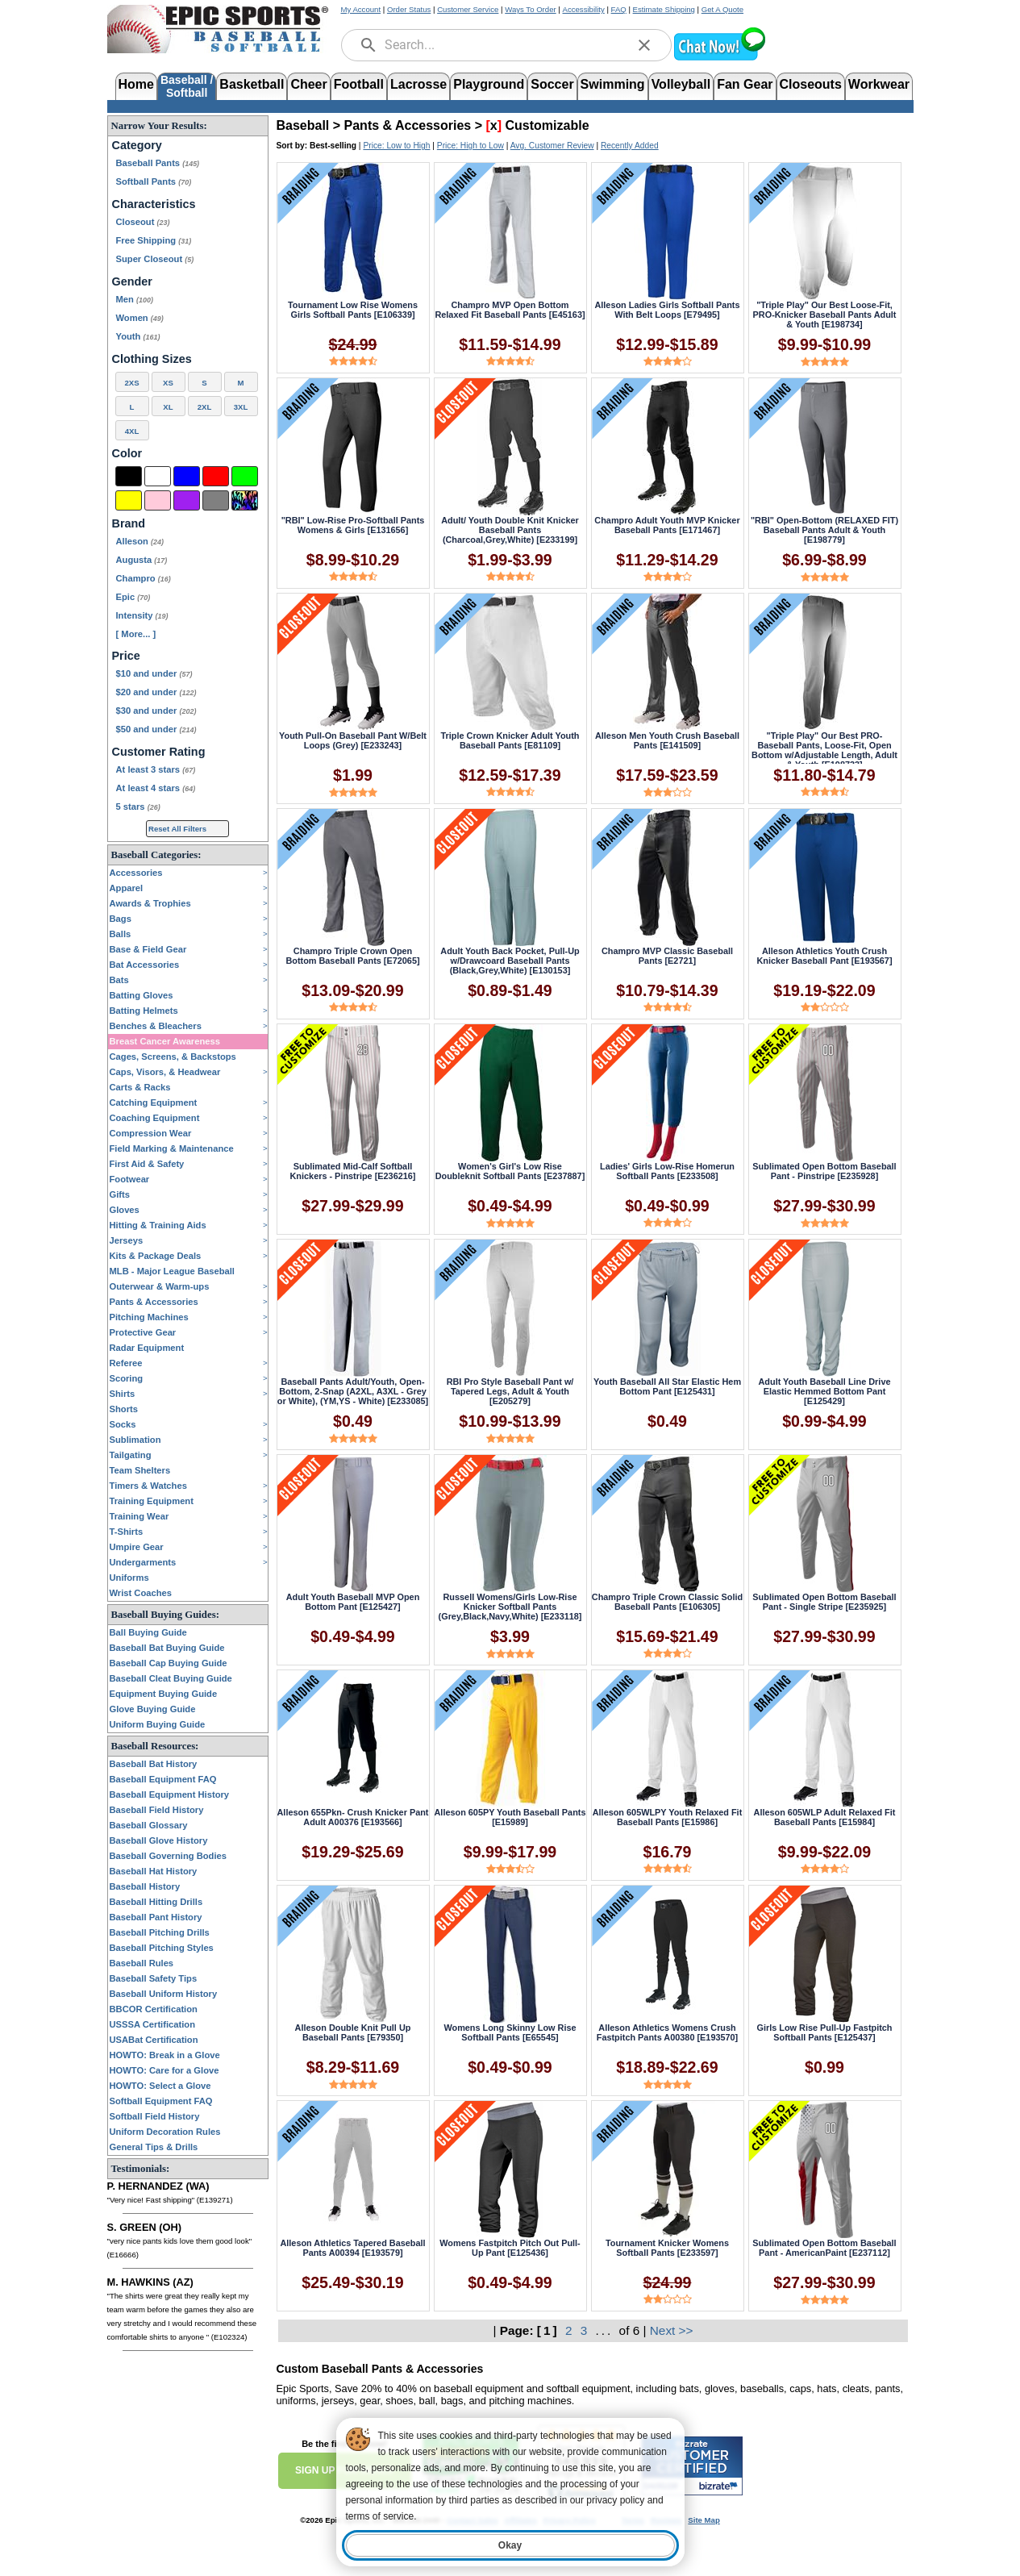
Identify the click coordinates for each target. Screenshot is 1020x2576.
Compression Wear (151, 1133)
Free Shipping (154, 240)
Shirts (122, 1393)
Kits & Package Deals (156, 1256)
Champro (143, 578)
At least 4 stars (156, 788)
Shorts (124, 1409)
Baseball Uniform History (164, 1994)
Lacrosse (418, 84)
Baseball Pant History (156, 1917)
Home (136, 84)
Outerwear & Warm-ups (160, 1286)
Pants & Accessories (154, 1302)
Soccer (552, 84)
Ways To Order (530, 9)
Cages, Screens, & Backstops (173, 1056)
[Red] (215, 476)
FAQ (619, 9)
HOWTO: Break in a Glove (165, 2055)
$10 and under (154, 673)
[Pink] (157, 500)
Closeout (143, 222)
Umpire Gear (137, 1547)
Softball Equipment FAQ (161, 2101)
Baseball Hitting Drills (156, 1902)
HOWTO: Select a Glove (160, 2085)
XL (168, 406)
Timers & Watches (148, 1485)
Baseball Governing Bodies (168, 1856)
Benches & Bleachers (156, 1026)
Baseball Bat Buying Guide (167, 1648)
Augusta (142, 560)
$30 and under (156, 710)
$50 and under (156, 729)
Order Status (409, 9)
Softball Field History (155, 2116)
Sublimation (135, 1439)
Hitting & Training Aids (158, 1225)
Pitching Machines (149, 1317)
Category (137, 145)
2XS (131, 382)
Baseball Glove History (159, 1840)
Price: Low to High (396, 145)
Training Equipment (152, 1501)
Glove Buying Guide (153, 1709)
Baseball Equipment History (170, 1794)
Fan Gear (744, 84)
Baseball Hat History (154, 1871)
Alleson (140, 541)
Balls (120, 934)
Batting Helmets (144, 1010)
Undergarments (143, 1562)
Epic (133, 597)
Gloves (124, 1210)
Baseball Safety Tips (154, 1978)
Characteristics (154, 204)
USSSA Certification (153, 2024)
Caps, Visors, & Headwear (165, 1072)
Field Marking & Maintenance (172, 1148)
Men (134, 299)
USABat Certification (154, 2040)
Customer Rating (159, 751)
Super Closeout (155, 259)
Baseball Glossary (149, 1825)
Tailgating (131, 1455)
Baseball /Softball (186, 85)
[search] (368, 45)
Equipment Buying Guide (164, 1694)
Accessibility (584, 9)
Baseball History (145, 1886)
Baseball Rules (142, 1963)
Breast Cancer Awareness (165, 1041)
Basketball (251, 84)
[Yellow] (128, 500)
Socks (123, 1424)
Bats (119, 980)
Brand (129, 523)
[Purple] (186, 500)
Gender (132, 281)
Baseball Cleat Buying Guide (171, 1678)
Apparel (127, 888)
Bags (120, 918)
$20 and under (156, 692)
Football (359, 84)
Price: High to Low (470, 145)
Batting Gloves (141, 995)
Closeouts (811, 84)
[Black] (128, 476)
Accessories (136, 872)
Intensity (142, 615)
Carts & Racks (140, 1087)
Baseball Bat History (154, 1764)
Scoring (127, 1378)
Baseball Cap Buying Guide (168, 1663)
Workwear (879, 84)
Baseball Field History (157, 1810)
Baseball (303, 125)
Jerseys (127, 1240)
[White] (157, 476)
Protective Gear (143, 1332)
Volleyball (681, 84)
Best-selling (333, 145)
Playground (488, 84)
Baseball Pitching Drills (160, 1932)
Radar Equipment (147, 1348)
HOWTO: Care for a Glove (164, 2070)
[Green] (244, 476)
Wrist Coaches (141, 1593)
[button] (719, 58)
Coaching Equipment (155, 1118)
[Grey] (215, 500)
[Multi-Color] (244, 500)
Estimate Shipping (664, 9)
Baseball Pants (158, 163)
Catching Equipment (154, 1102)
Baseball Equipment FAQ (163, 1779)
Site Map (703, 2520)
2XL (205, 406)
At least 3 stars (156, 769)
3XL (241, 406)
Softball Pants (154, 181)
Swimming (613, 84)
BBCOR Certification (154, 2009)
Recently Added (630, 145)
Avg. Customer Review (552, 145)
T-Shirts (127, 1531)
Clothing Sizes (152, 358)
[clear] (644, 45)
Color (127, 453)
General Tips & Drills (154, 2147)
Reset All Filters (177, 828)
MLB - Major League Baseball (172, 1271)
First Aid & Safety (147, 1164)
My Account (361, 9)
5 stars (138, 806)
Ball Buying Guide (148, 1632)
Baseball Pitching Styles (162, 1948)
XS (168, 382)
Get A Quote (722, 9)
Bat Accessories (145, 964)
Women (140, 318)
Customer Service (467, 9)
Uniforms (129, 1577)
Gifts (120, 1194)
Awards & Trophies (150, 903)
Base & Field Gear (148, 949)
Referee (126, 1363)
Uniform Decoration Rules (165, 2131)
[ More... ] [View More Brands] (136, 634)
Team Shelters (140, 1470)
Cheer (308, 84)
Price (126, 655)
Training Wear (139, 1516)
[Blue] (186, 476)
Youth (138, 336)
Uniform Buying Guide (158, 1724)
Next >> (671, 2330)
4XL (132, 431)
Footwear (130, 1179)
